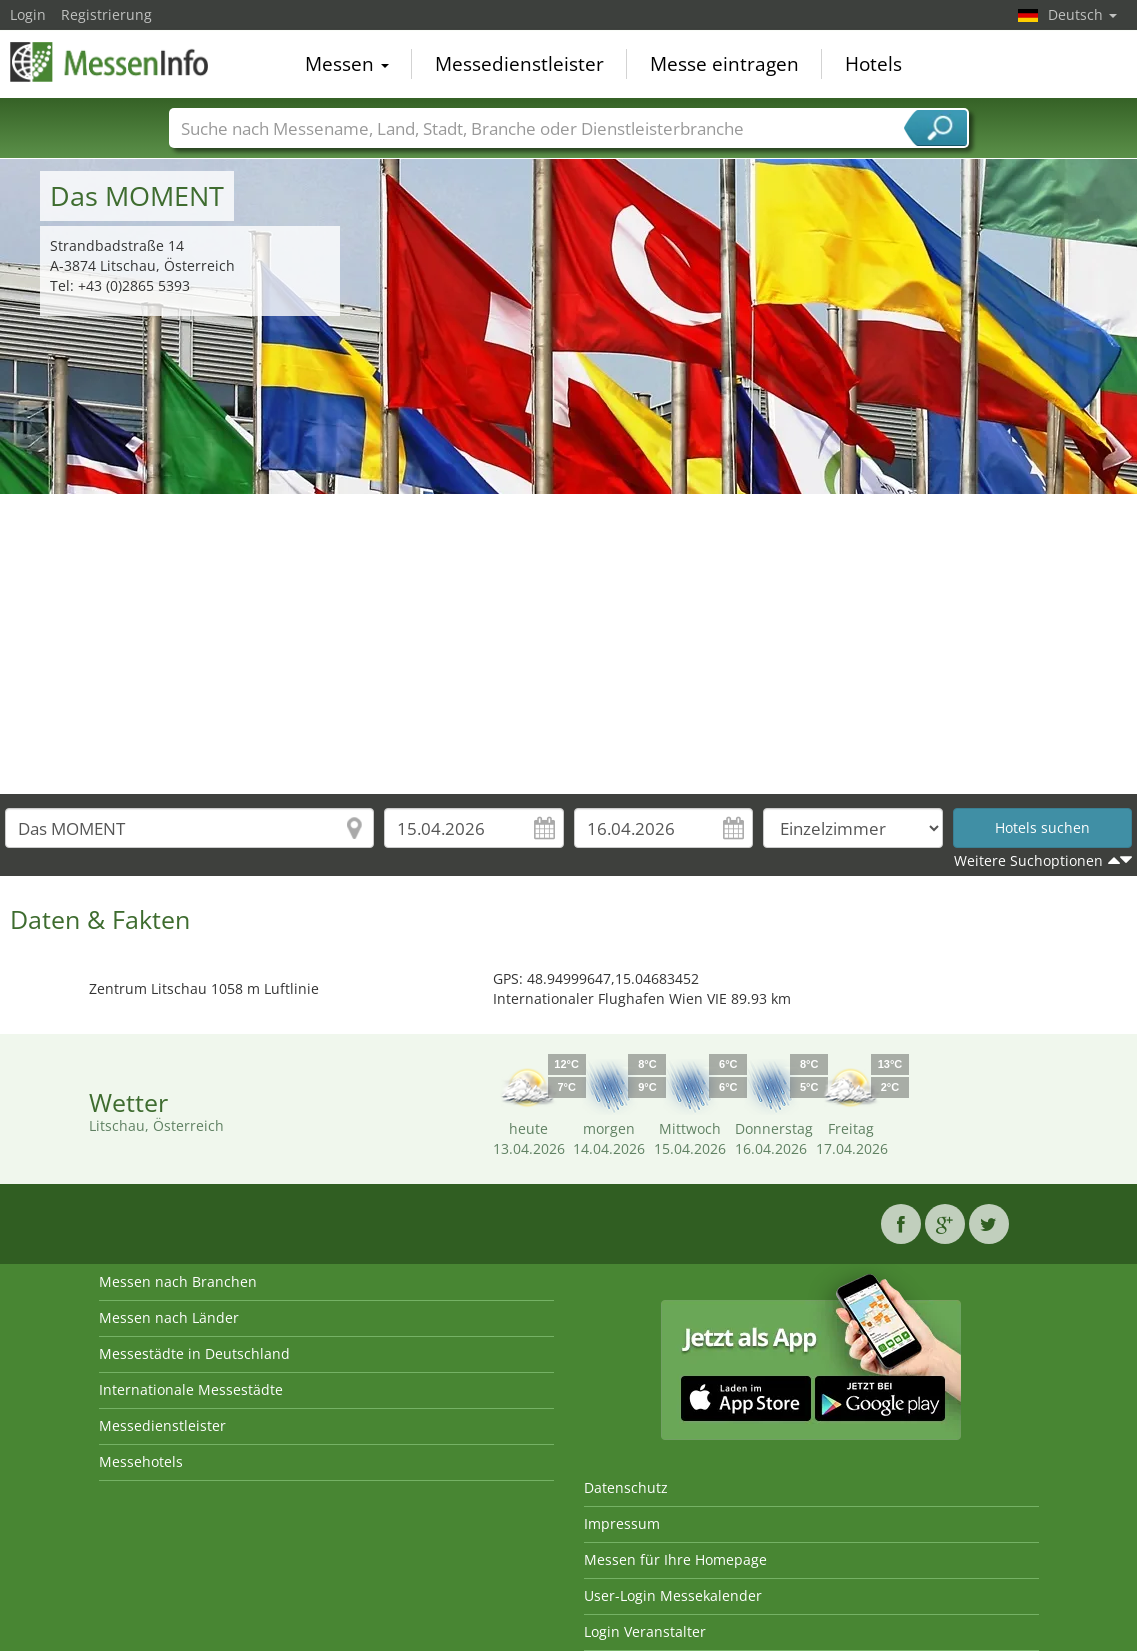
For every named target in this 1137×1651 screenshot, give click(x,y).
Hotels (873, 64)
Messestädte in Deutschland (194, 1353)
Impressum (622, 1523)
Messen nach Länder (169, 1317)
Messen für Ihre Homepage (675, 1559)
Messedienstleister (519, 64)
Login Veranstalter (645, 1631)
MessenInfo (110, 62)
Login (28, 14)
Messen (347, 64)
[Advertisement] (569, 644)
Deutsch (1082, 14)
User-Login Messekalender (673, 1595)
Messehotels (141, 1461)
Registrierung (106, 14)
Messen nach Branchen (178, 1281)
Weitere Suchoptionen (1028, 860)
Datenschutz (626, 1487)
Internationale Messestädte (191, 1389)
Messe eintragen (724, 64)
